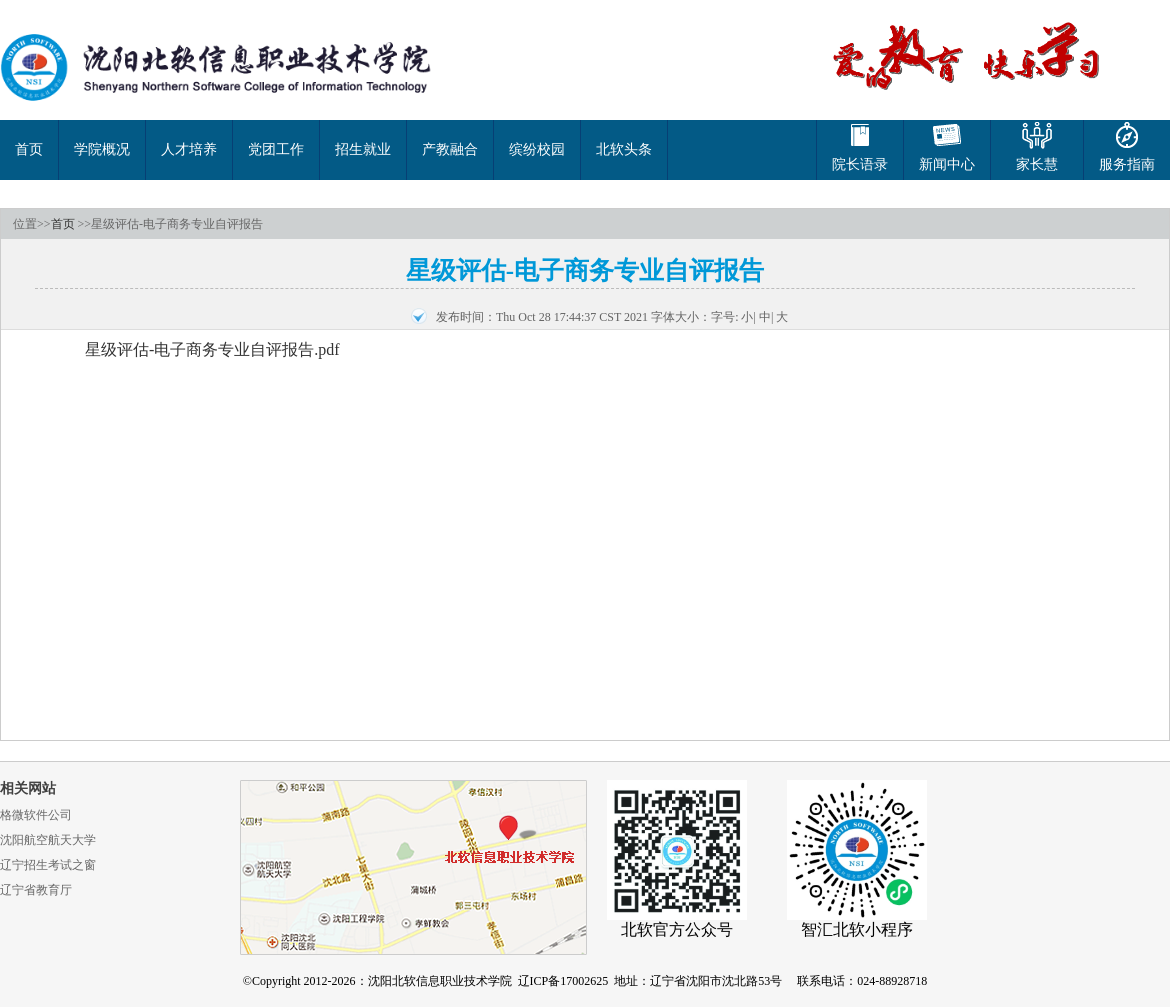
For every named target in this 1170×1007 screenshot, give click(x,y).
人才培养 (189, 149)
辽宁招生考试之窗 (48, 865)
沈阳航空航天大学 (48, 840)
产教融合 (450, 149)
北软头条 (624, 149)
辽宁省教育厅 (36, 890)
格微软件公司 (36, 815)
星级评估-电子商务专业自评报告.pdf (212, 349)
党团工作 (276, 149)
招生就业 (363, 149)
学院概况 (102, 149)
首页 (29, 149)
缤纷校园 (537, 149)
